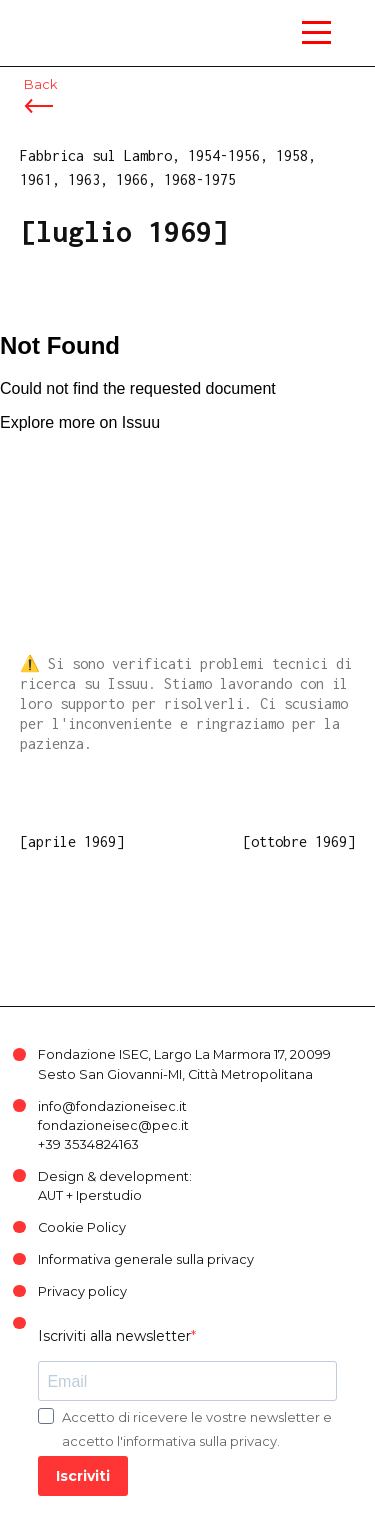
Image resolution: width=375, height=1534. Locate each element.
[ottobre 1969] (299, 841)
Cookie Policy (82, 1227)
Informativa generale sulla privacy (146, 1259)
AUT (50, 1195)
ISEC (60, 19)
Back (40, 84)
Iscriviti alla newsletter (114, 1336)
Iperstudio (109, 1195)
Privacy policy (82, 1291)
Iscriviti (83, 1476)
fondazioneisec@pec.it (113, 1125)
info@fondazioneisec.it (112, 1106)
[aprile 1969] (72, 841)
